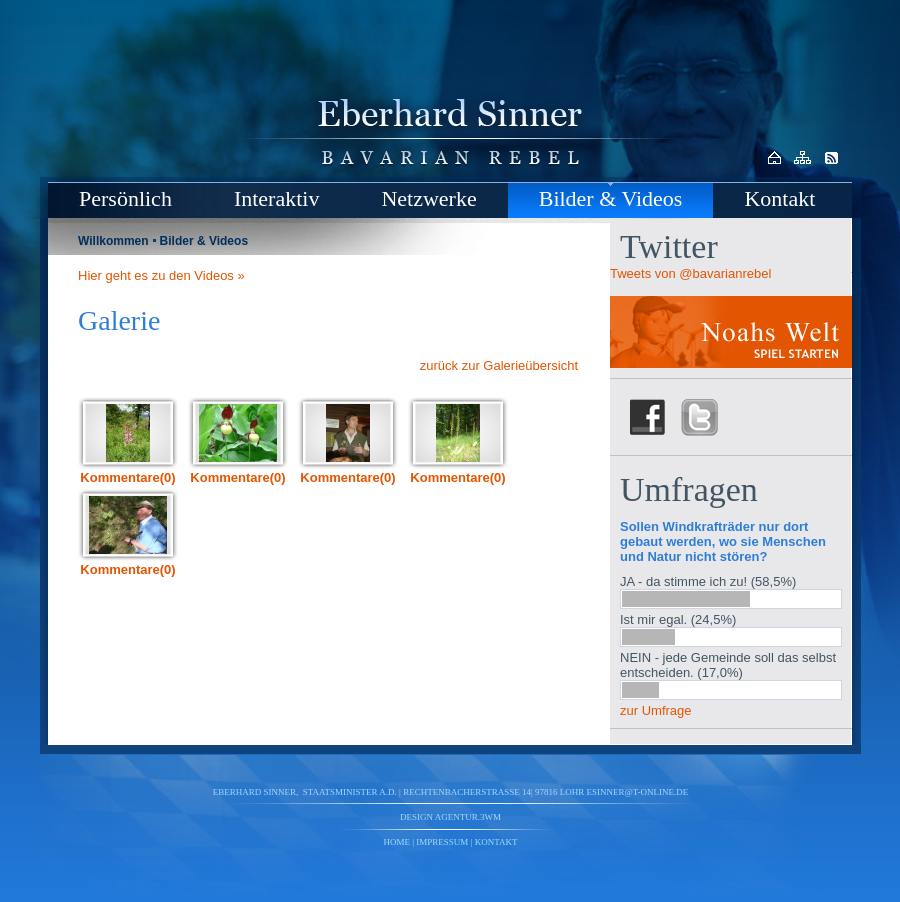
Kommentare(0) (127, 477)
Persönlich (125, 198)
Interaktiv (277, 198)
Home (397, 842)
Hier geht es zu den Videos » (161, 275)
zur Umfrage (656, 710)
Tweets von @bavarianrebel (690, 273)
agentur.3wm (468, 817)
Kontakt (779, 198)
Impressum (442, 842)
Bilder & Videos (611, 198)
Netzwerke (428, 198)
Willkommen (113, 241)
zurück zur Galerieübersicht (499, 365)
